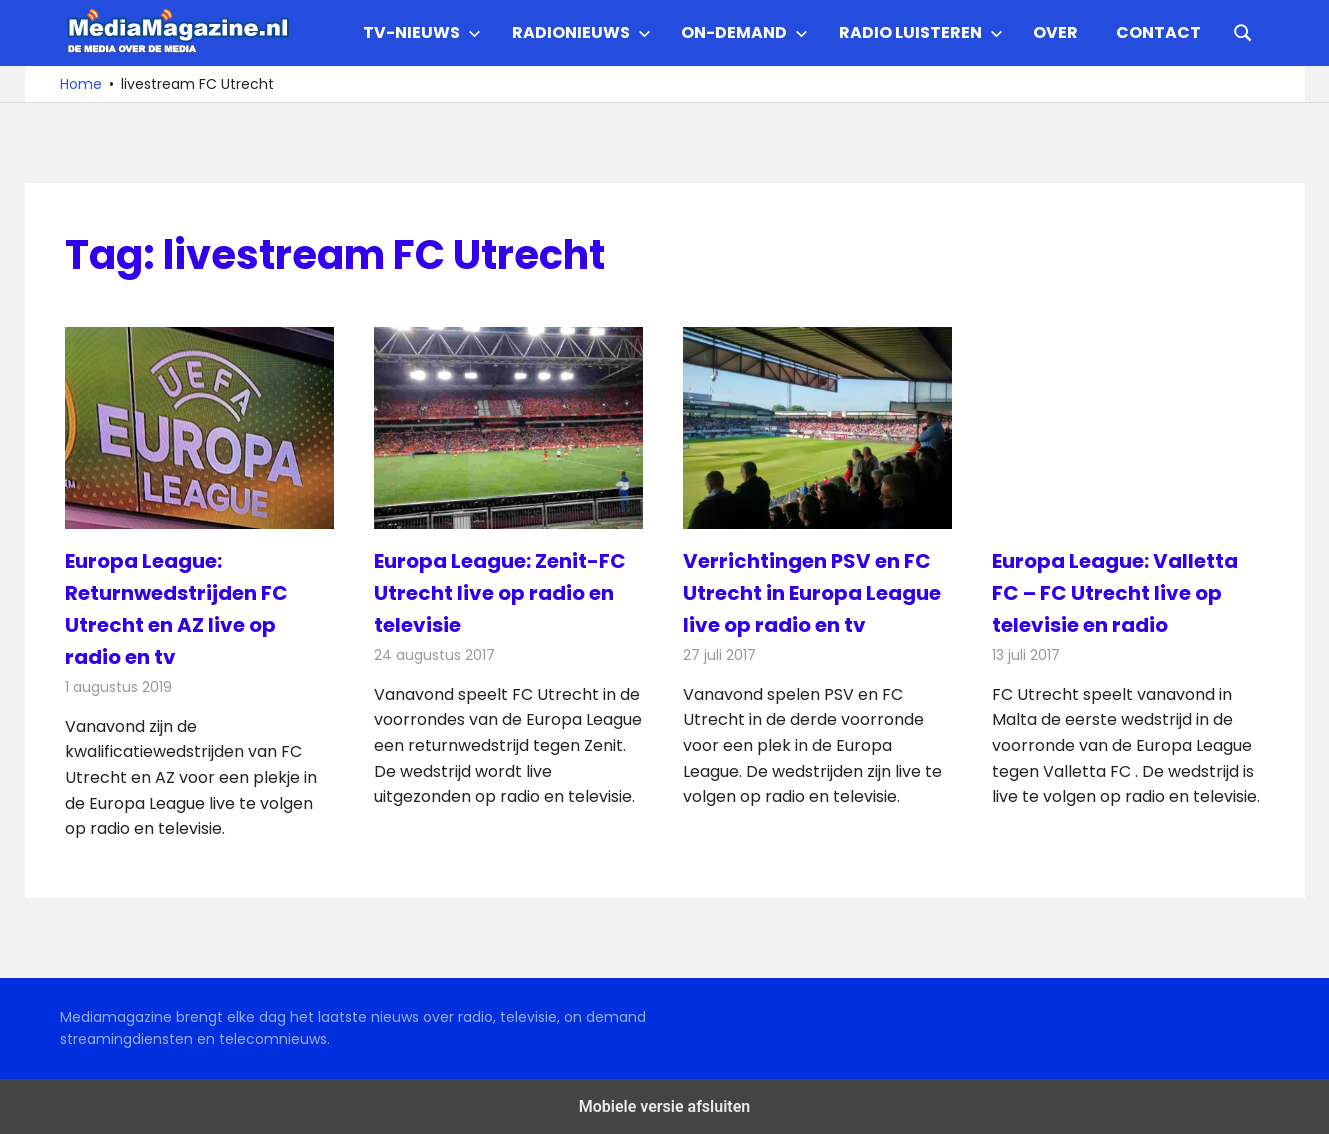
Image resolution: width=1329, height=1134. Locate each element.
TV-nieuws (422, 32)
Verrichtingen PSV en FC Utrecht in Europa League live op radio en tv (812, 593)
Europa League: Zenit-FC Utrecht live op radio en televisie (500, 593)
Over (1055, 32)
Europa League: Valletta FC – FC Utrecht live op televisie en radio (1115, 593)
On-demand (744, 32)
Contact (1158, 32)
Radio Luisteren (921, 32)
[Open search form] (1243, 31)
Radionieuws (581, 32)
